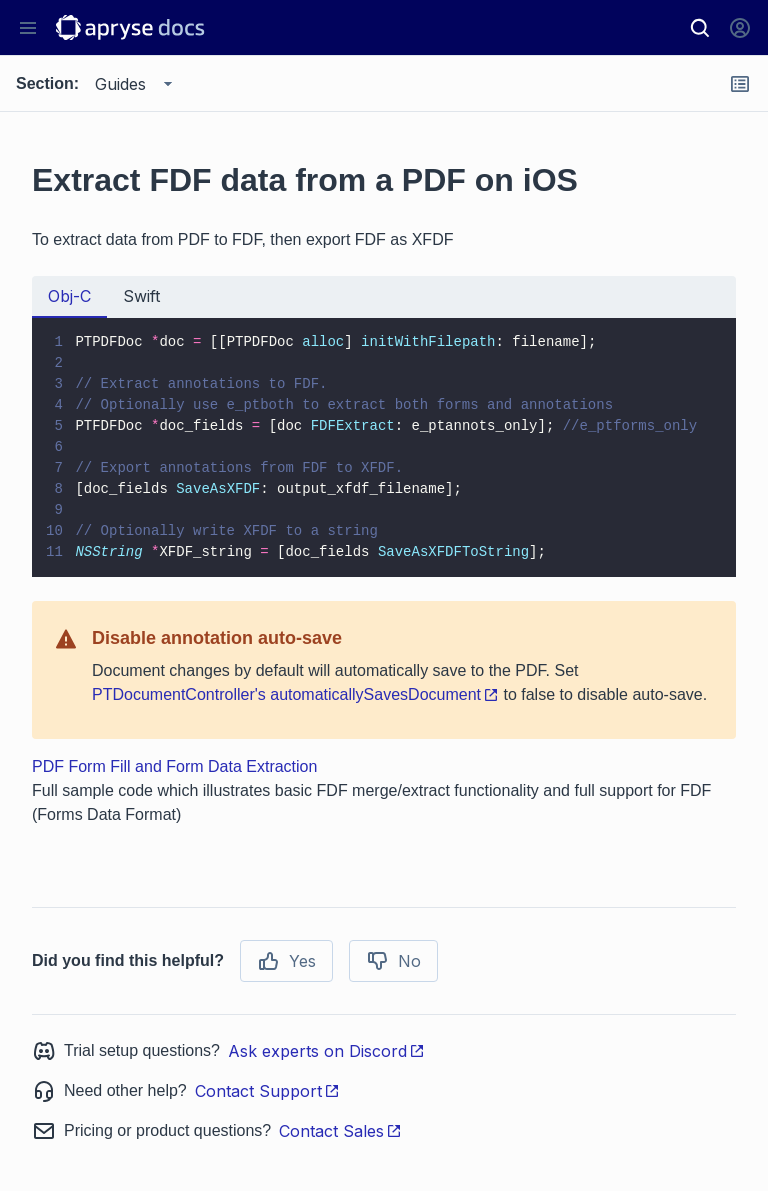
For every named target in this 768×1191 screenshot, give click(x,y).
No (393, 961)
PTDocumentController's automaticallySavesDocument (295, 694)
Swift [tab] (141, 296)
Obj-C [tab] (69, 296)
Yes (286, 961)
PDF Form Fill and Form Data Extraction (174, 766)
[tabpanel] (384, 447)
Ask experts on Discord (326, 1051)
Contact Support (267, 1091)
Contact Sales (340, 1131)
